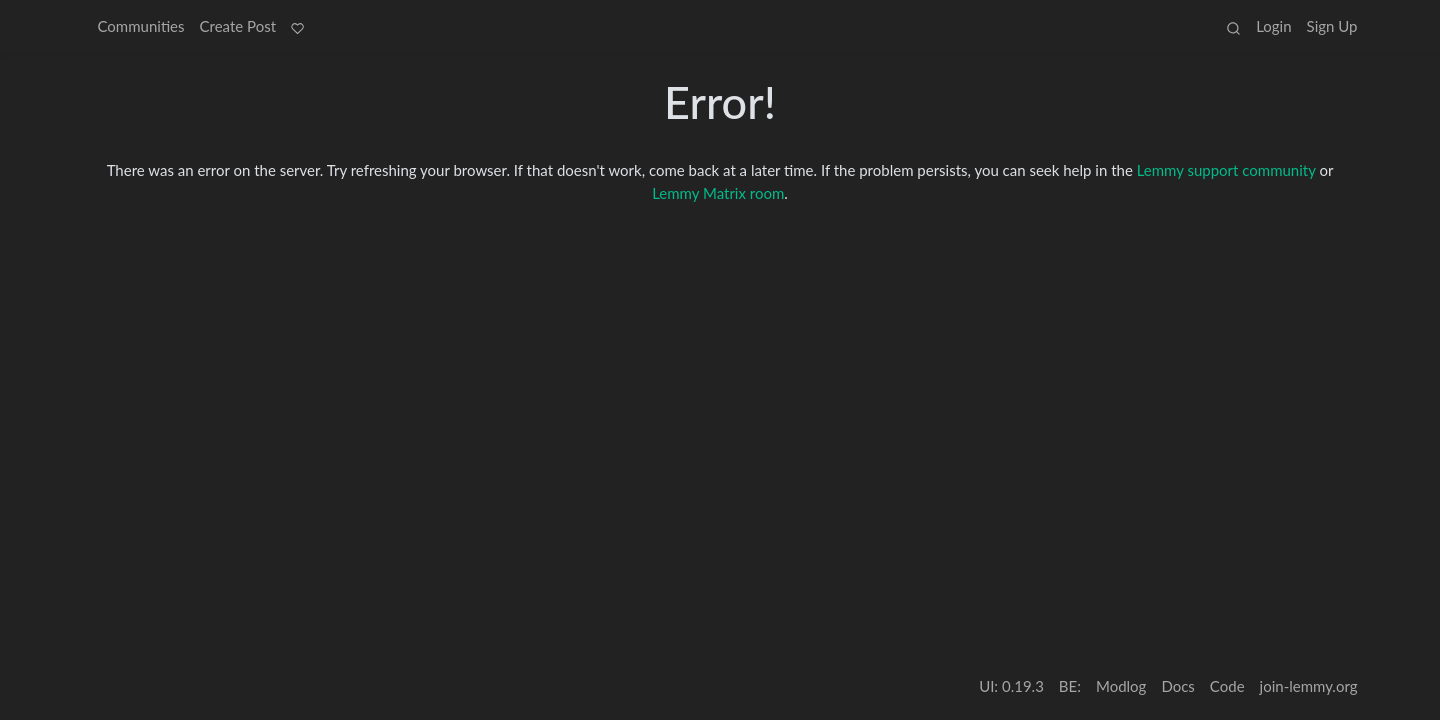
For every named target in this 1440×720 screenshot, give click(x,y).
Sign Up (1332, 26)
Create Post (238, 26)
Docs (1177, 686)
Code (1227, 686)
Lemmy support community (1226, 170)
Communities (141, 26)
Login (1273, 26)
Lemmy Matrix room (718, 193)
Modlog (1121, 686)
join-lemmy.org (1309, 686)
